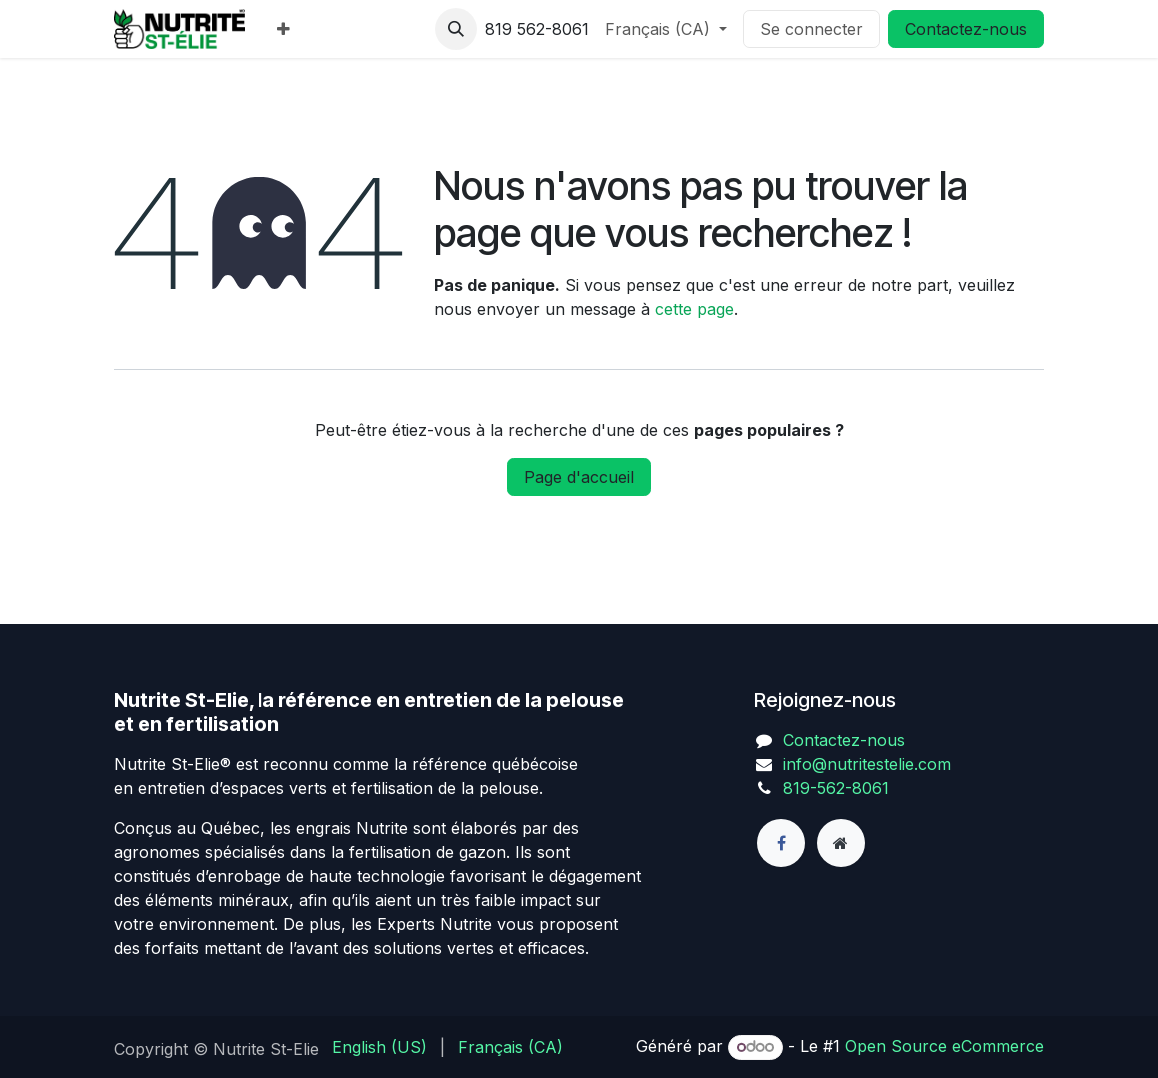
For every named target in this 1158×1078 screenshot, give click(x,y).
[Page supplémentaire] (841, 843)
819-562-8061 (836, 788)
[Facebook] (781, 843)
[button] (456, 29)
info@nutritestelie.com (867, 764)
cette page (694, 309)
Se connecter (811, 29)
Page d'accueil (579, 477)
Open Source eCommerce (944, 1046)
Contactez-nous (966, 29)
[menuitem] (283, 29)
